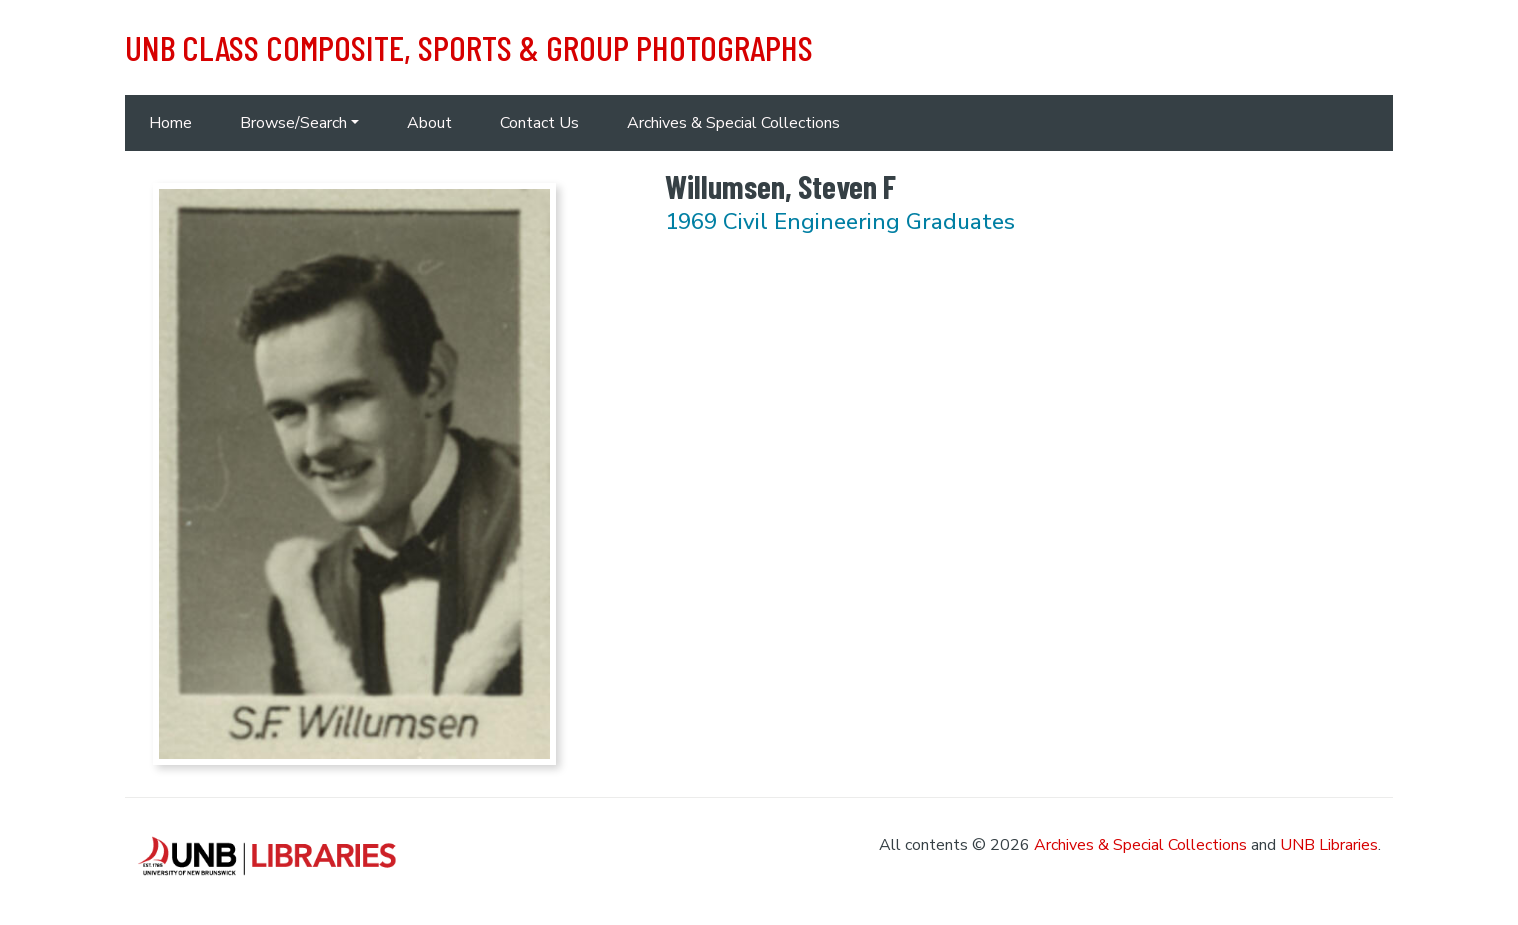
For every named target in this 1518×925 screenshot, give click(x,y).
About (429, 123)
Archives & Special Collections (733, 123)
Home (170, 123)
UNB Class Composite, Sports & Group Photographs (469, 47)
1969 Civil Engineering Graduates (840, 221)
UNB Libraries (1329, 845)
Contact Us (539, 123)
